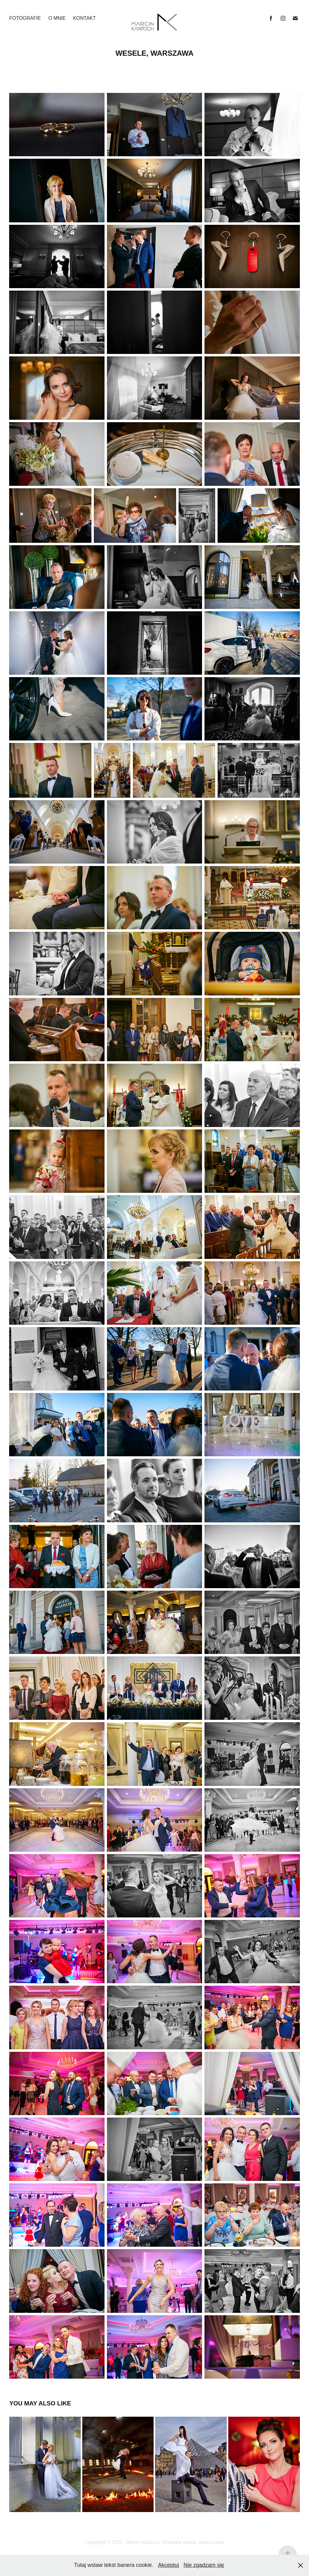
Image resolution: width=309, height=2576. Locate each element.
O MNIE (57, 18)
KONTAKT (84, 18)
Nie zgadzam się (203, 2565)
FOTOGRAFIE (25, 18)
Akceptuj (168, 2565)
